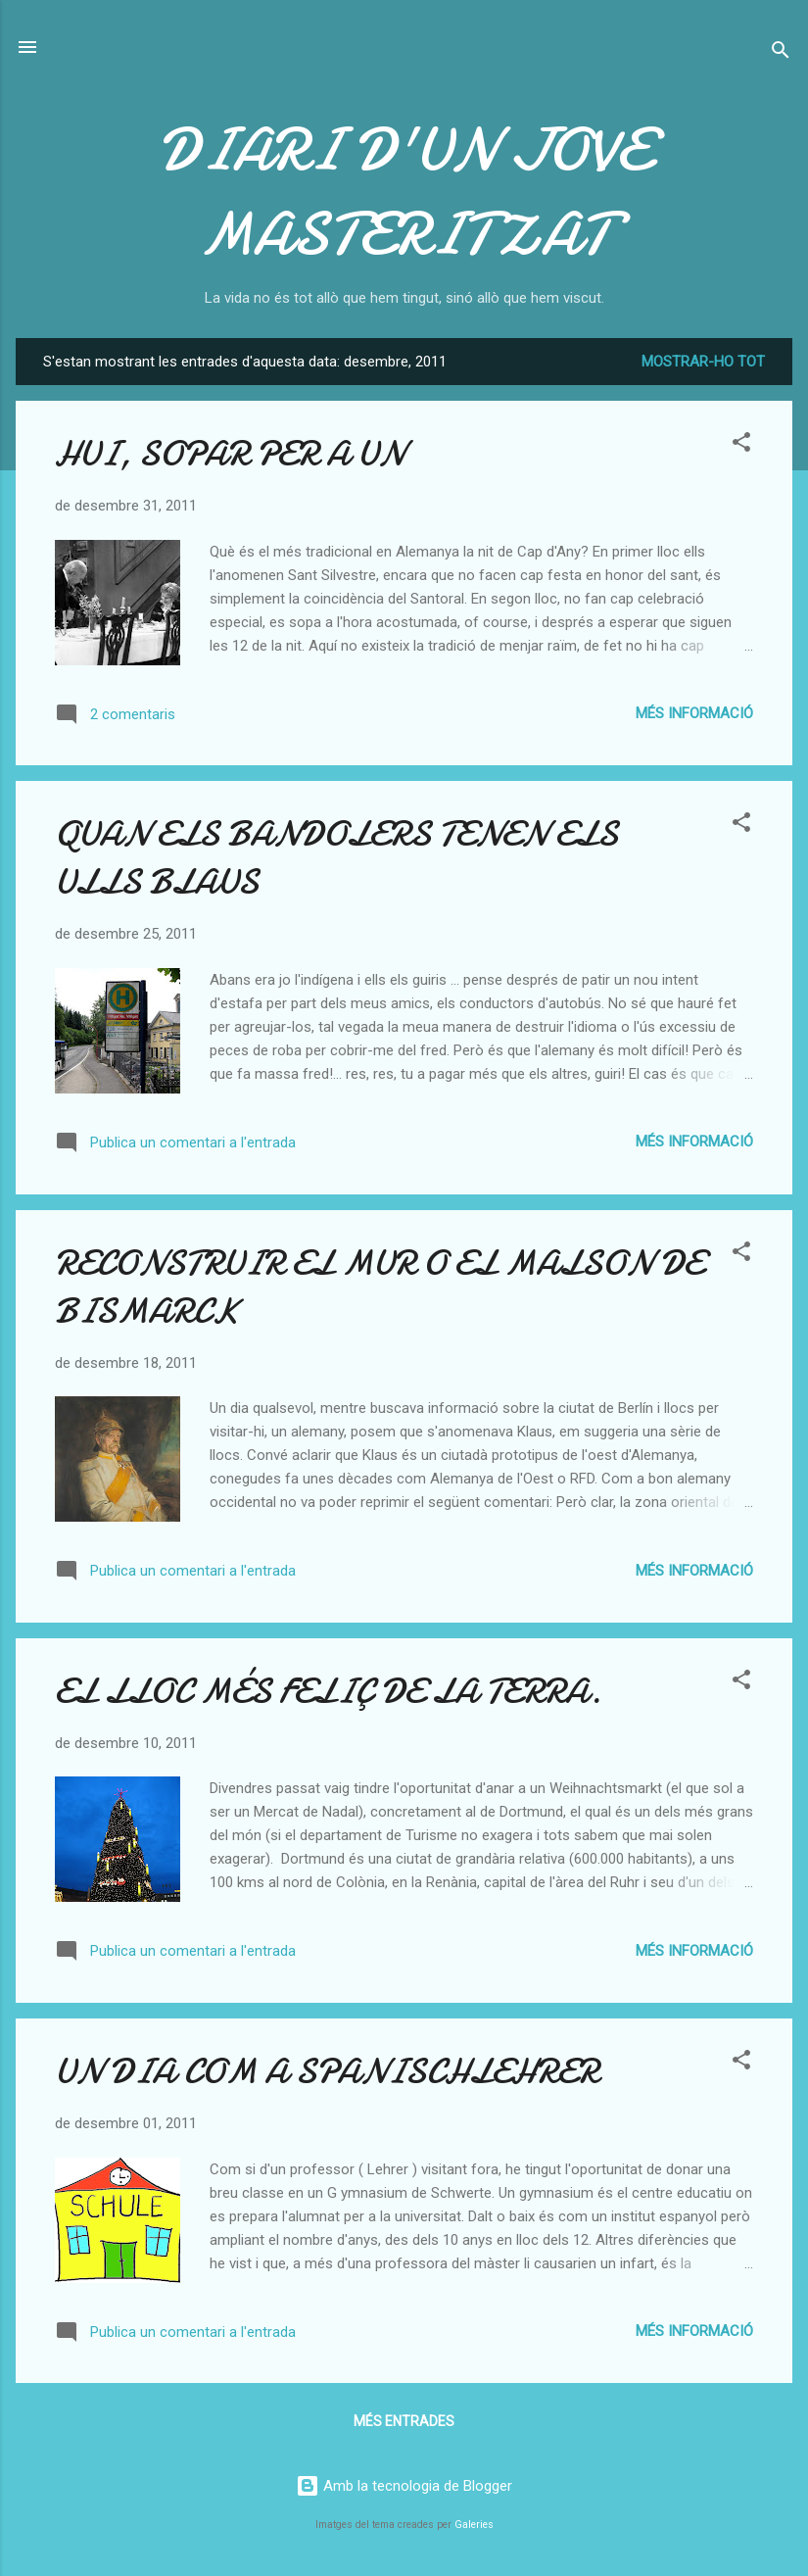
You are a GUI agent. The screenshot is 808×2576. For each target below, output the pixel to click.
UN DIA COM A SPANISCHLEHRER (326, 2072)
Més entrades (404, 2421)
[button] (741, 445)
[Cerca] (780, 53)
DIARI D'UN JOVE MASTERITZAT (404, 192)
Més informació (694, 713)
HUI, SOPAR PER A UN (229, 454)
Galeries (474, 2524)
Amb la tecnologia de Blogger (404, 2486)
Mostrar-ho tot (703, 361)
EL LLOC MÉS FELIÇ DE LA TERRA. (328, 1692)
